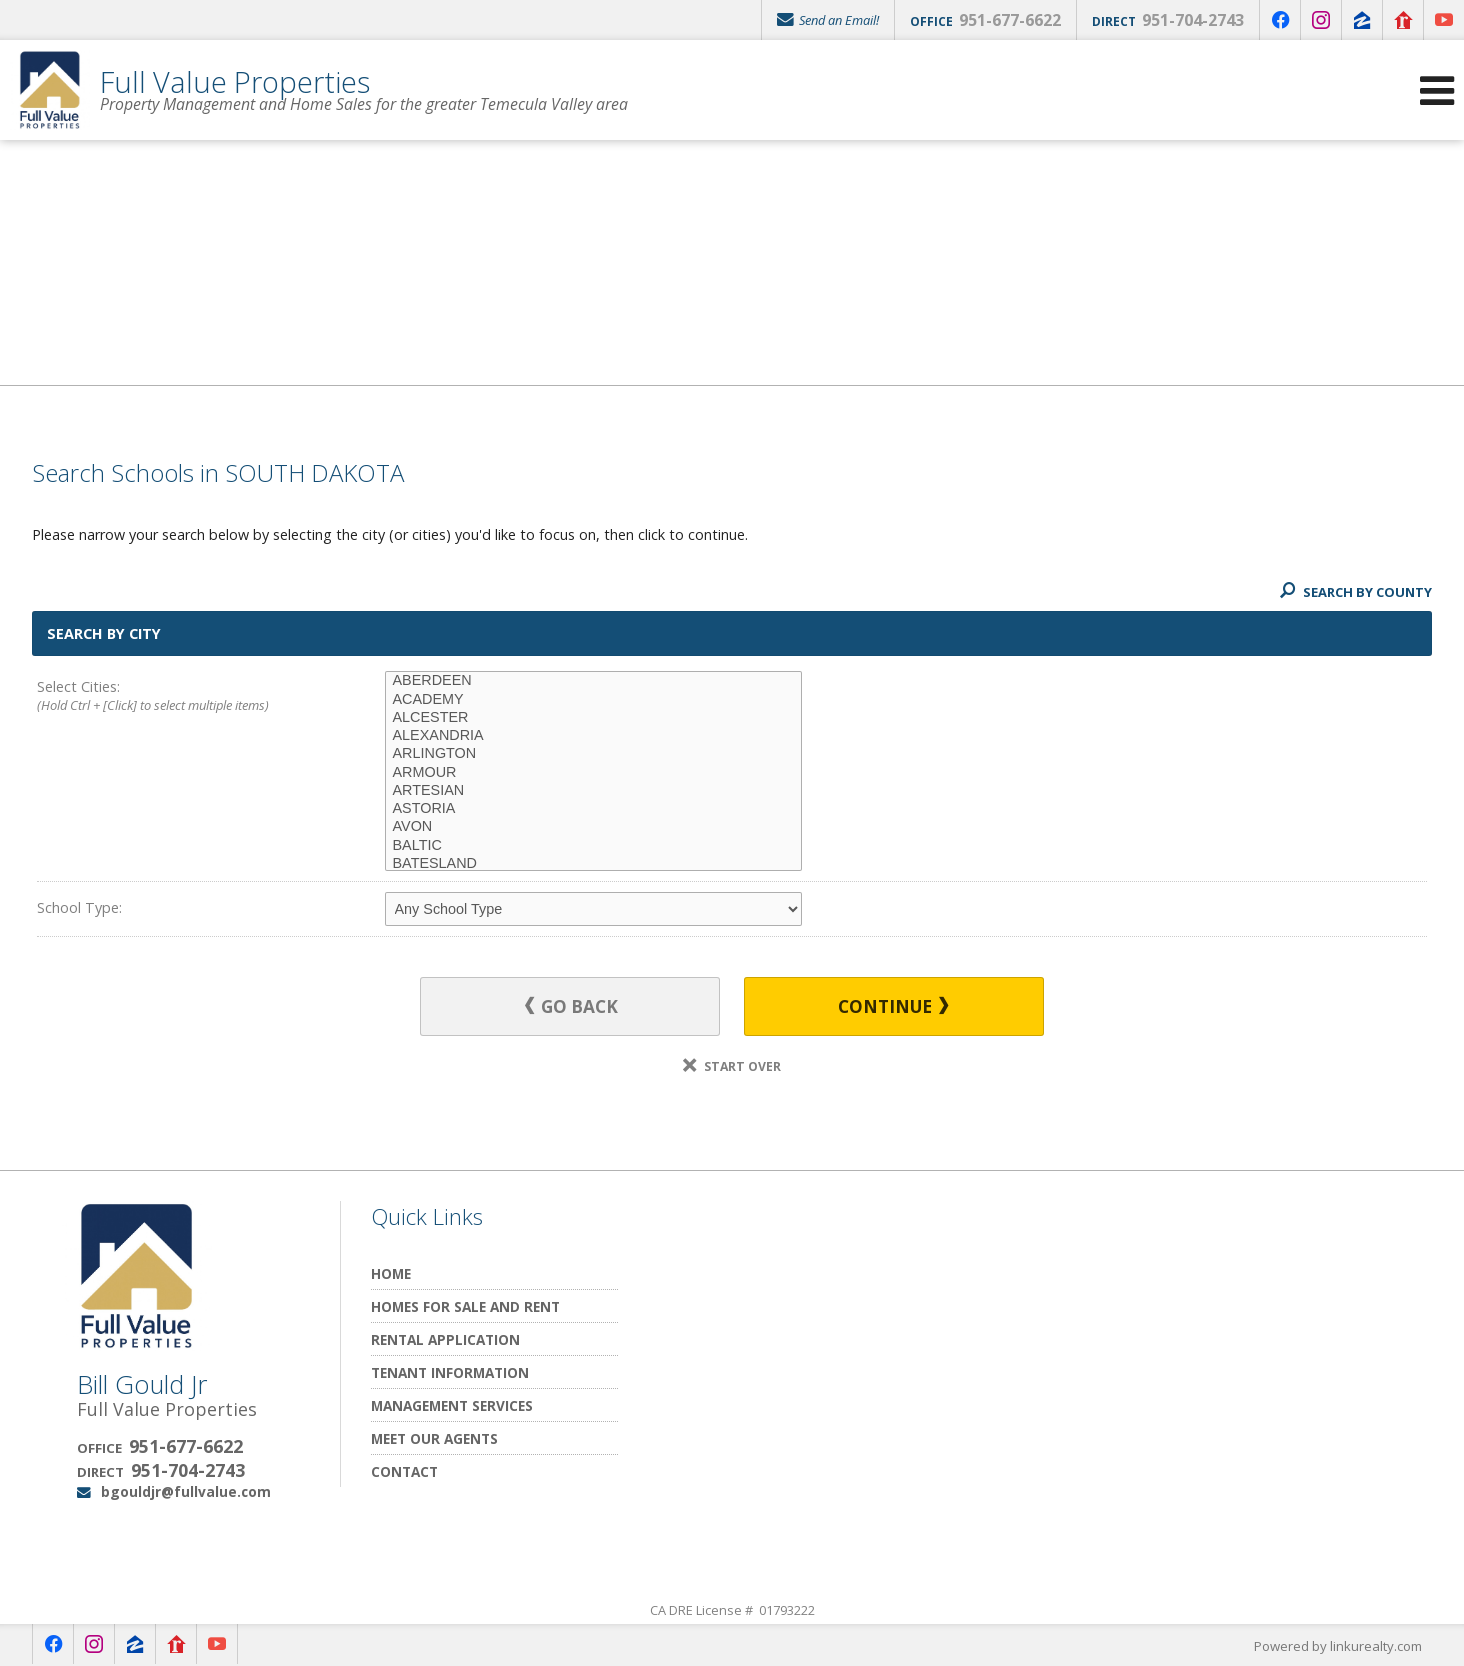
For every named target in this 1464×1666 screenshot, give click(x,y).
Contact (404, 1471)
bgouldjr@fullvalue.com (186, 1491)
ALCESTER (593, 718)
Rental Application (445, 1339)
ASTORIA (593, 809)
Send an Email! (828, 20)
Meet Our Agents (434, 1438)
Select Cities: (176, 697)
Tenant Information (450, 1372)
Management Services (452, 1405)
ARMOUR (593, 773)
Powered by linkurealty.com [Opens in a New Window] (1338, 1646)
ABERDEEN (593, 681)
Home (391, 1273)
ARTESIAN (593, 791)
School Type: (79, 907)
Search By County (1356, 592)
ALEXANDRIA (593, 736)
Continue (893, 1006)
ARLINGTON (593, 754)
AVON (593, 827)
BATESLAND (593, 864)
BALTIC (593, 846)
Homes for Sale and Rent (465, 1306)
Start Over (732, 1066)
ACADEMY (593, 700)
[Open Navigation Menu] (1437, 90)
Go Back (571, 1006)
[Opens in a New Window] (1280, 20)
